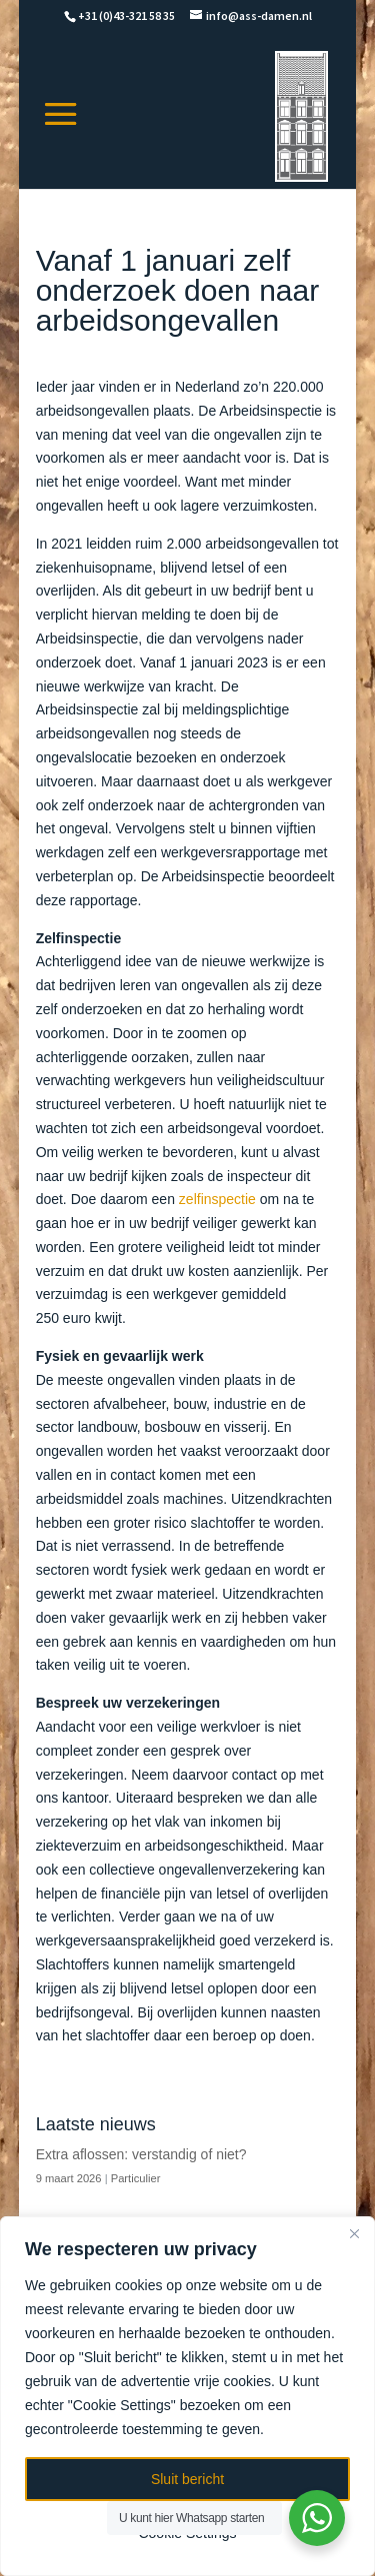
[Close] (354, 2233)
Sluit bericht (187, 2479)
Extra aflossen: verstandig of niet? (141, 2154)
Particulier (136, 2178)
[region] (187, 2396)
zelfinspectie (217, 1199)
